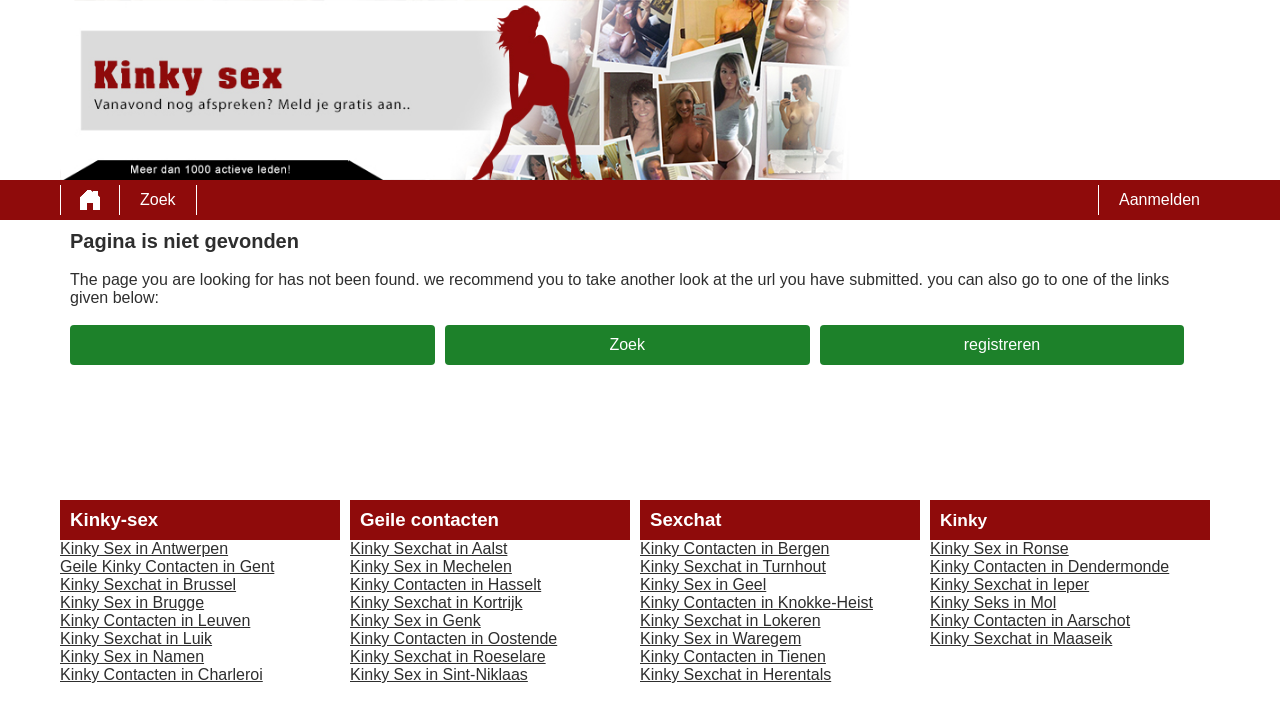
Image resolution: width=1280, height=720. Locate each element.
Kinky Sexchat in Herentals (735, 674)
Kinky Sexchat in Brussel (148, 584)
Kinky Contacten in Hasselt (445, 584)
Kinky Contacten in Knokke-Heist (756, 602)
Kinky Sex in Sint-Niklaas (439, 674)
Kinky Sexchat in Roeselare (448, 656)
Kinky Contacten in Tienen (733, 656)
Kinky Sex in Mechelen (431, 566)
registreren (1002, 344)
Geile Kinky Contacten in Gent (167, 566)
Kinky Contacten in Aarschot (1030, 620)
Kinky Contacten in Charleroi (161, 674)
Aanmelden (1159, 199)
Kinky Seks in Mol (993, 602)
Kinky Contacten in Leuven (155, 620)
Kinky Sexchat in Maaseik (1021, 638)
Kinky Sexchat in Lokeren (730, 620)
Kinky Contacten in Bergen (734, 548)
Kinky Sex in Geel (703, 584)
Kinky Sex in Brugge (132, 602)
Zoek (158, 199)
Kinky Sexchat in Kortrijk (436, 602)
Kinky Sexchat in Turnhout (733, 566)
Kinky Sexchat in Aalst (428, 548)
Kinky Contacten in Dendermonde (1049, 566)
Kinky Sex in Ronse (999, 548)
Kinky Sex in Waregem (720, 638)
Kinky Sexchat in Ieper (1009, 584)
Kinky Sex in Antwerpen (144, 548)
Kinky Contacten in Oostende (453, 638)
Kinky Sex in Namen (132, 656)
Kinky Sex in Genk (415, 620)
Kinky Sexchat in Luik (136, 638)
